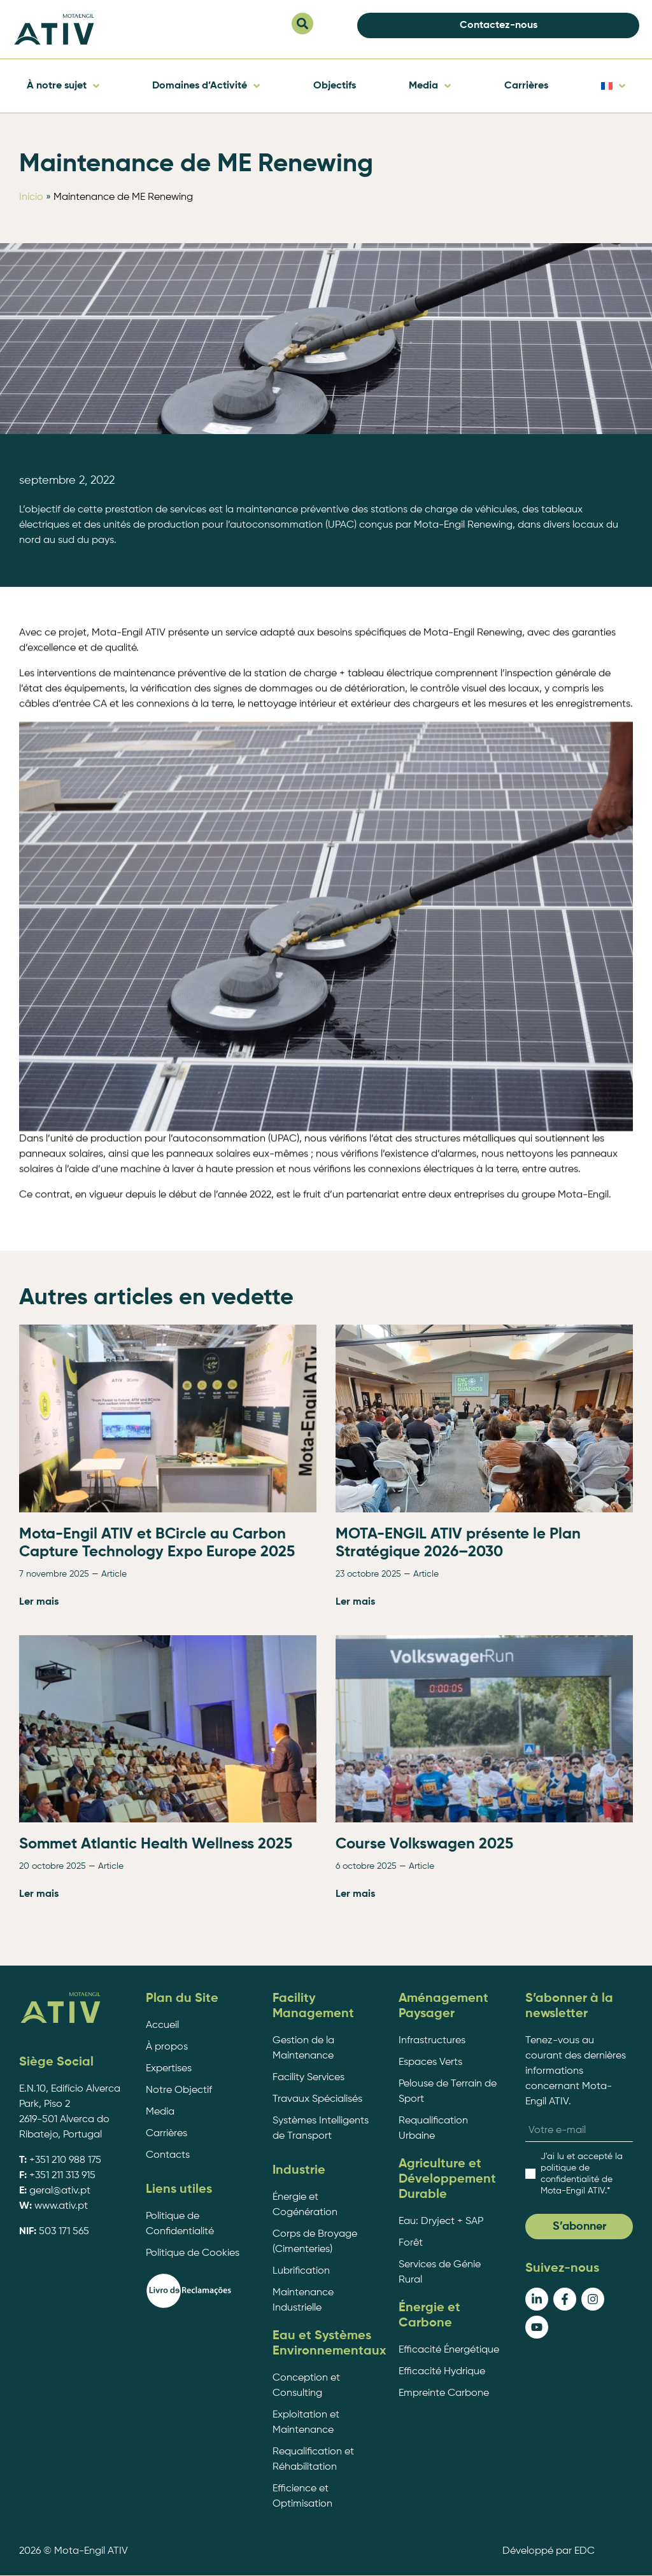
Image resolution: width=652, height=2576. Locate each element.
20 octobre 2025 (52, 2245)
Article (114, 1952)
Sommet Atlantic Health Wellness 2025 (155, 2223)
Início (31, 197)
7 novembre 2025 (54, 1952)
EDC (584, 2551)
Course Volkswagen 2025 (424, 2223)
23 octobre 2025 (368, 1952)
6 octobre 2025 (366, 2245)
